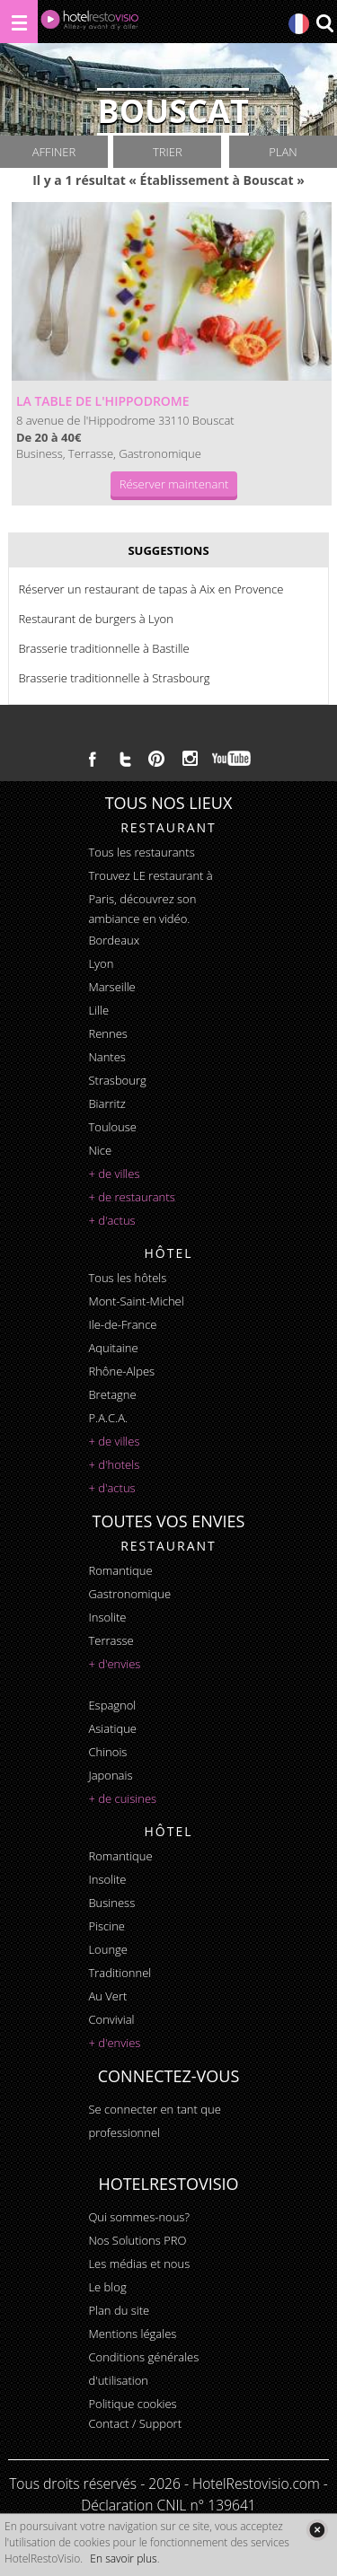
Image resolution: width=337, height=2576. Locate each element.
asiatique (112, 1728)
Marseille (111, 987)
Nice (99, 1150)
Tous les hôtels (127, 1278)
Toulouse (112, 1127)
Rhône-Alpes (121, 1371)
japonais (110, 1775)
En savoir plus (123, 2558)
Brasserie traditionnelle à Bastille (103, 648)
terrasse (110, 1640)
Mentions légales (132, 2333)
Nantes (106, 1057)
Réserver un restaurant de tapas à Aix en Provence (150, 589)
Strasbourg (117, 1080)
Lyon (100, 963)
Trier (167, 152)
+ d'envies (114, 1664)
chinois (107, 1752)
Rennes (107, 1033)
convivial (111, 2019)
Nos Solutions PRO (137, 2240)
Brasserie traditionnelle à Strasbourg (113, 678)
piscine (106, 1926)
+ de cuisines (122, 1798)
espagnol (112, 1705)
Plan (283, 152)
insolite (107, 1617)
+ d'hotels (113, 1464)
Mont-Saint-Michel (135, 1301)
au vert (107, 1996)
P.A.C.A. (108, 1418)
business (111, 1903)
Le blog (107, 2287)
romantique (120, 1570)
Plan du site (118, 2310)
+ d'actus (111, 1220)
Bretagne (112, 1394)
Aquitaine (112, 1348)
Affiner (53, 152)
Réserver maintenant (174, 484)
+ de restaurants (131, 1197)
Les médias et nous (139, 2263)
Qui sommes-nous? (138, 2217)
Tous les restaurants (141, 852)
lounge (108, 1949)
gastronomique (129, 1594)
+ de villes (113, 1173)
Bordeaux (113, 940)
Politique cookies (132, 2404)
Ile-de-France (122, 1324)
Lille (98, 1010)
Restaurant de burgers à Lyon (95, 619)
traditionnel (119, 1973)
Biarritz (106, 1103)
